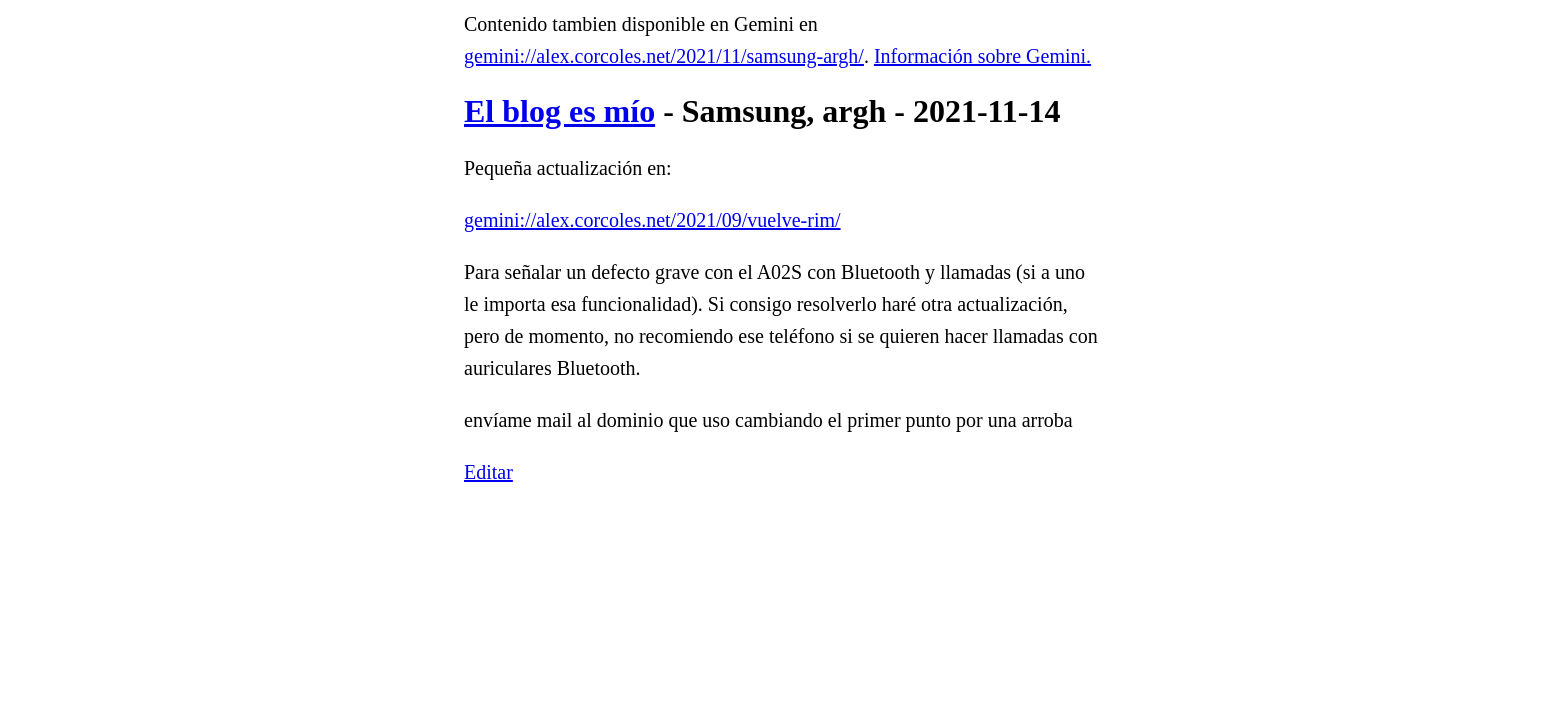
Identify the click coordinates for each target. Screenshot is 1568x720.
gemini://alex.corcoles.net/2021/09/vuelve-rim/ (652, 220)
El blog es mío (559, 111)
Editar (488, 472)
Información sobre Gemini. (982, 56)
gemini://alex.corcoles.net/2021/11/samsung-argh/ (664, 56)
